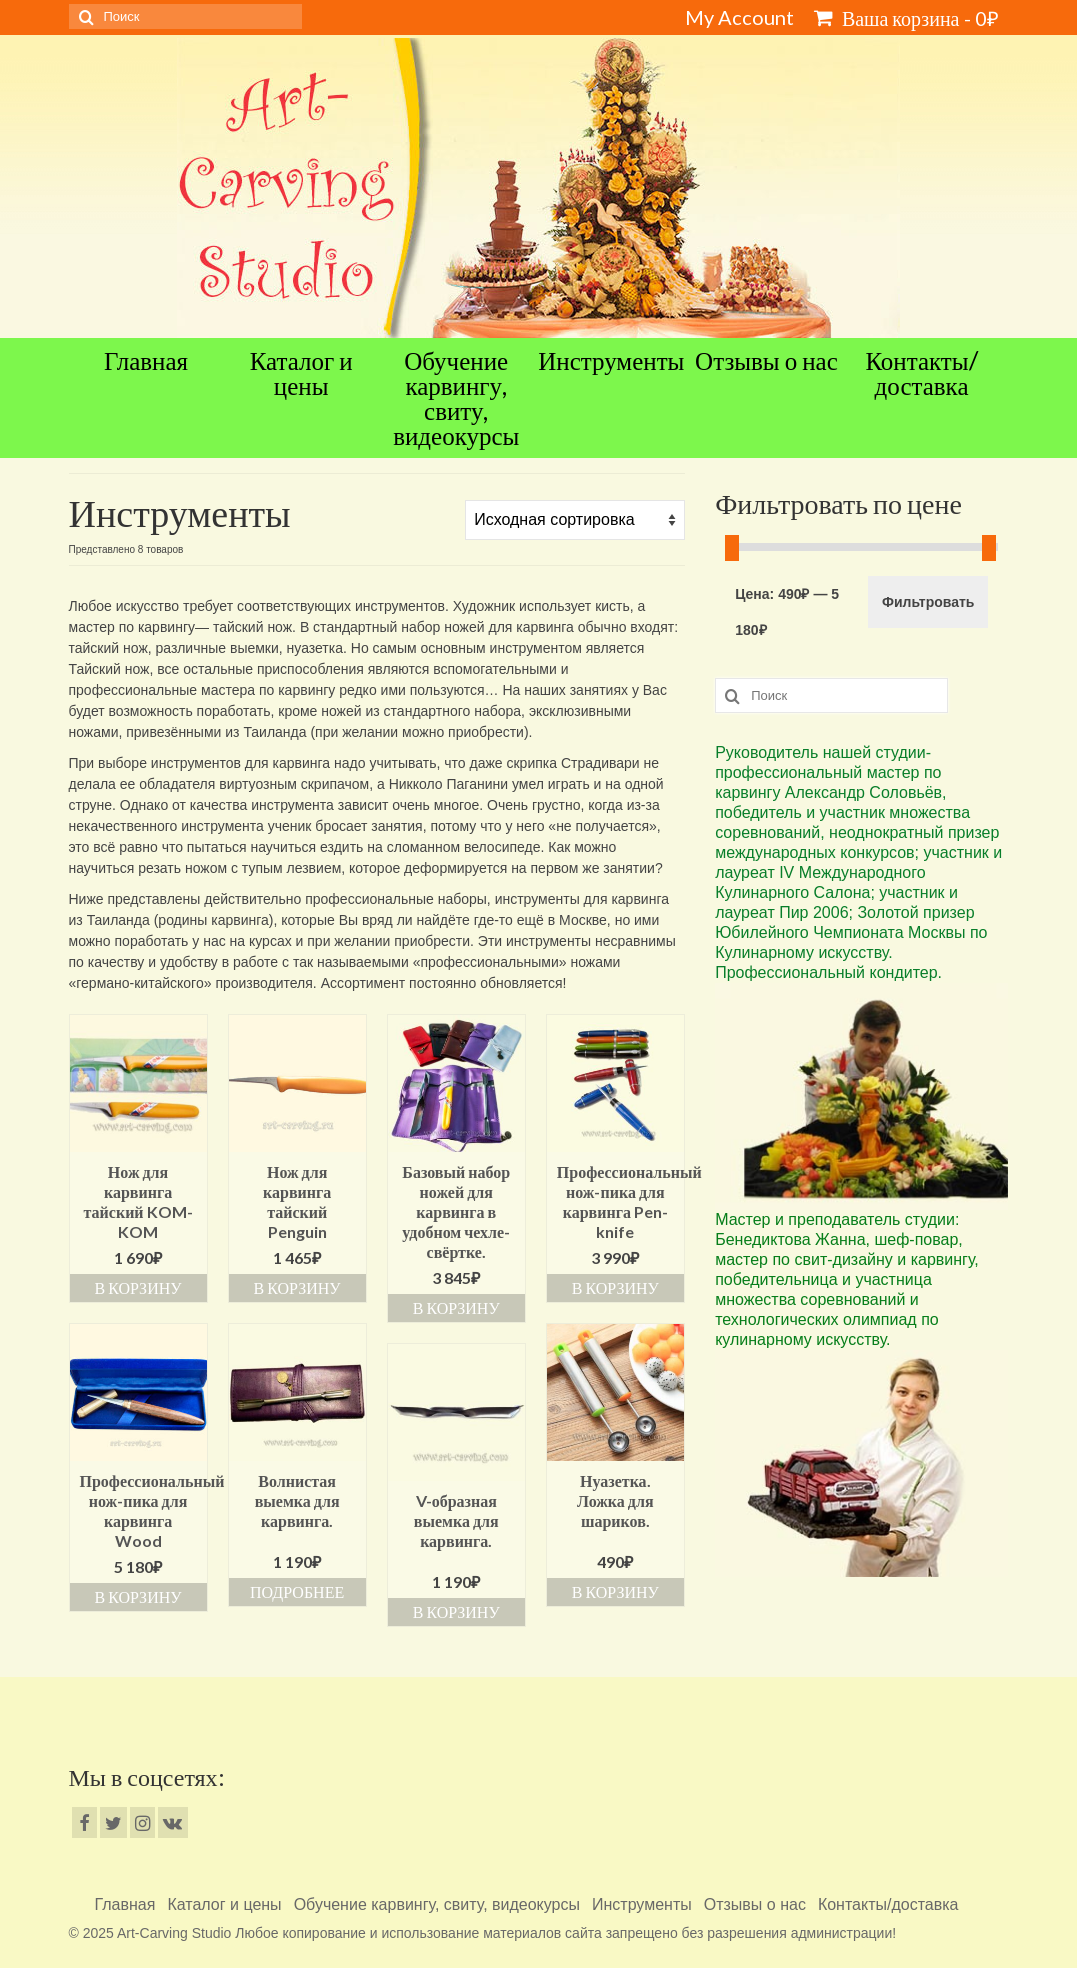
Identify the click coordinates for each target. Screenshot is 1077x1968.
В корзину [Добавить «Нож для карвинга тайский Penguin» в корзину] (297, 1287)
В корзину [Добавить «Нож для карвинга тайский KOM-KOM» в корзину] (138, 1287)
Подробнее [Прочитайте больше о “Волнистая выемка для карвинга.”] (297, 1591)
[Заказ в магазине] (575, 520)
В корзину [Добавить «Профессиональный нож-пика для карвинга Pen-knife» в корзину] (615, 1287)
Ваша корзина (906, 18)
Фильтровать (928, 602)
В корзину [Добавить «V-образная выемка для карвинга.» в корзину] (456, 1611)
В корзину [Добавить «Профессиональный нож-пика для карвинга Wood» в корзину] (138, 1596)
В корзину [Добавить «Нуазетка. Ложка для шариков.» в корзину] (615, 1591)
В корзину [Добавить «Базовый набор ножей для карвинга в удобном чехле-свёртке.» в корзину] (456, 1307)
